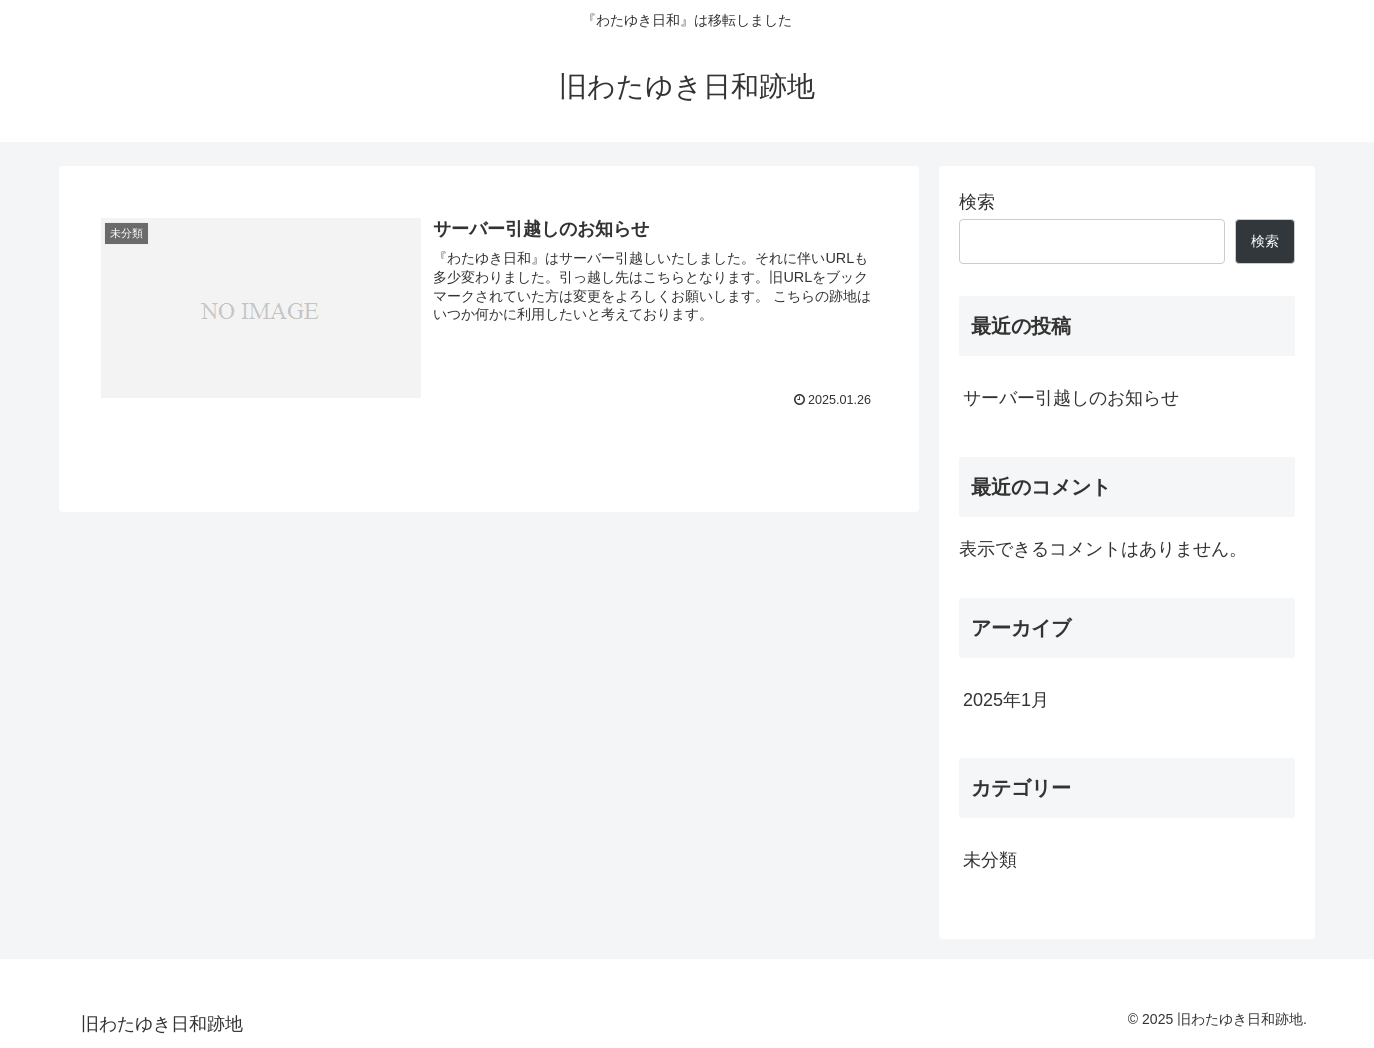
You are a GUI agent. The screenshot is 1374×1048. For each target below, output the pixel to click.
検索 (977, 202)
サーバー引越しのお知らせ (1071, 398)
